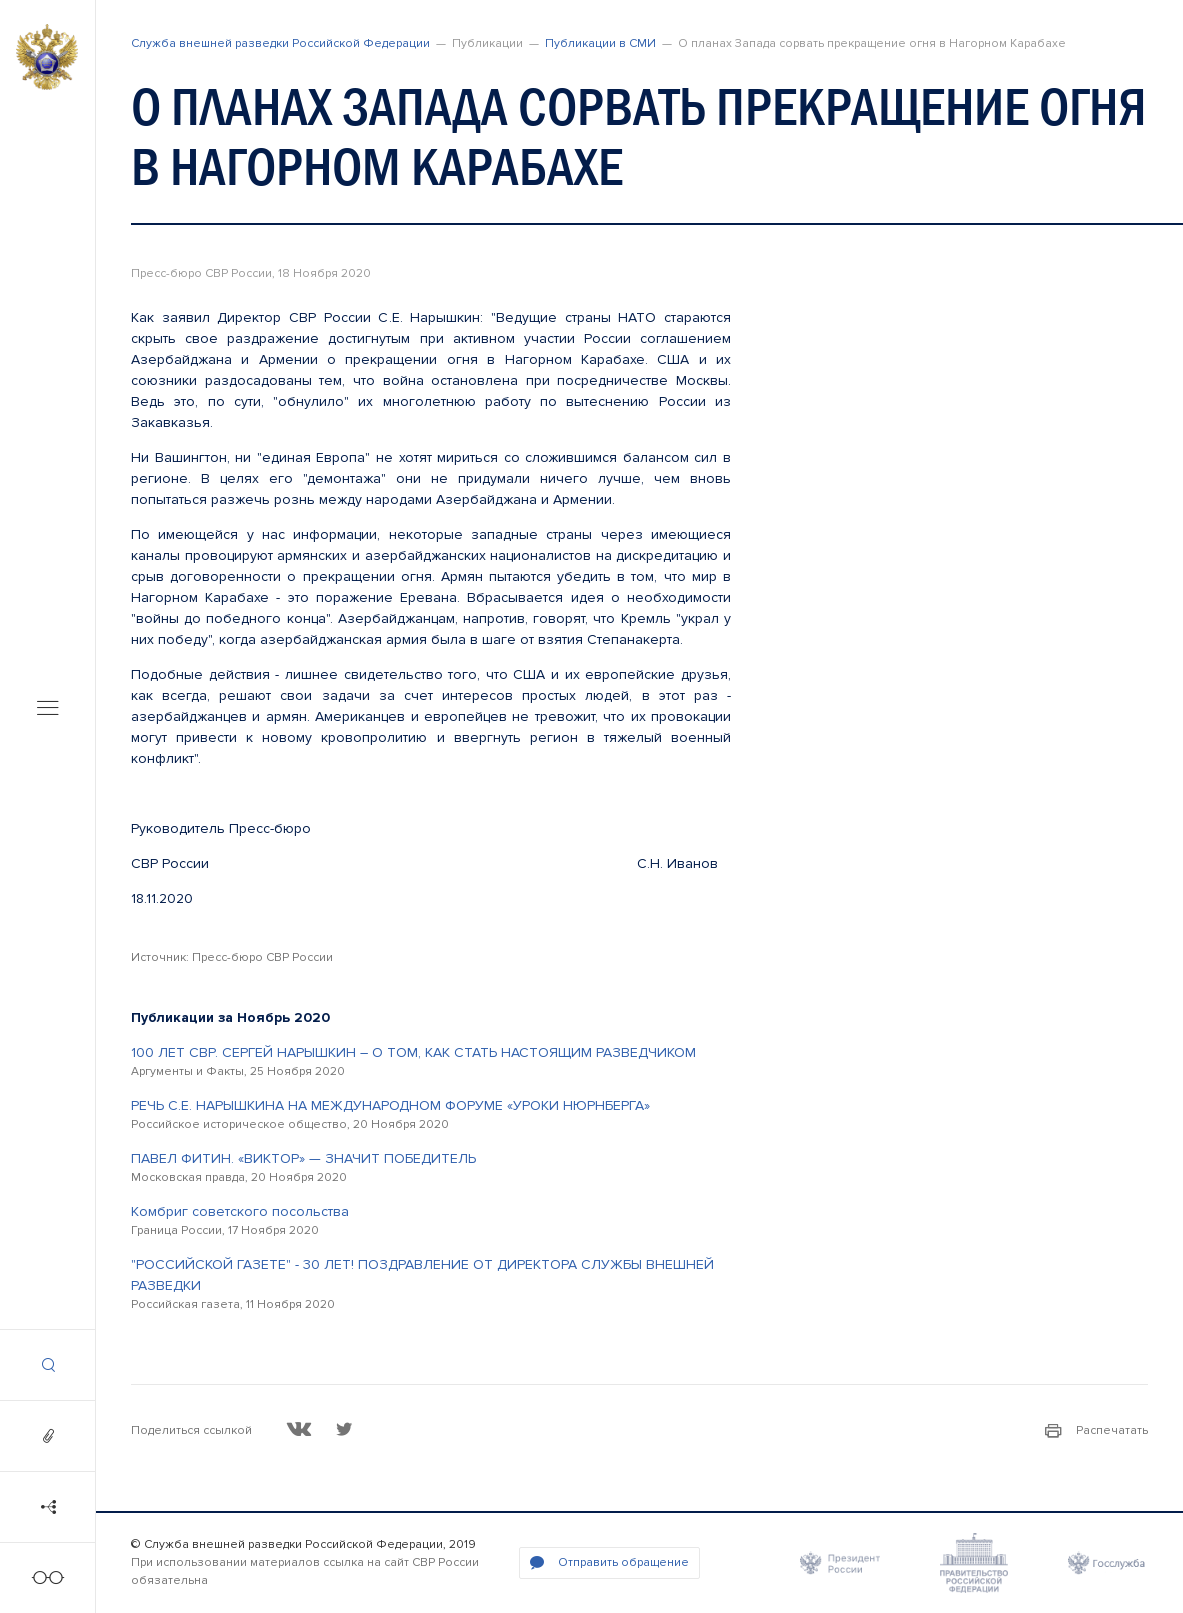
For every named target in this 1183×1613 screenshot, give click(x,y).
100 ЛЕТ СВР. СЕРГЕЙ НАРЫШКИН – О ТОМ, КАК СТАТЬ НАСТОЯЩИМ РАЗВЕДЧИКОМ (413, 1052)
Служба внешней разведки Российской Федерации (280, 43)
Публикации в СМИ (600, 43)
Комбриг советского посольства (240, 1211)
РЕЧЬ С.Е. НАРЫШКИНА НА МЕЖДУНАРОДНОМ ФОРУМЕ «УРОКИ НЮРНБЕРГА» (390, 1105)
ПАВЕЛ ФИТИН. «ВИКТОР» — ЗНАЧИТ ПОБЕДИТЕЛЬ (303, 1158)
